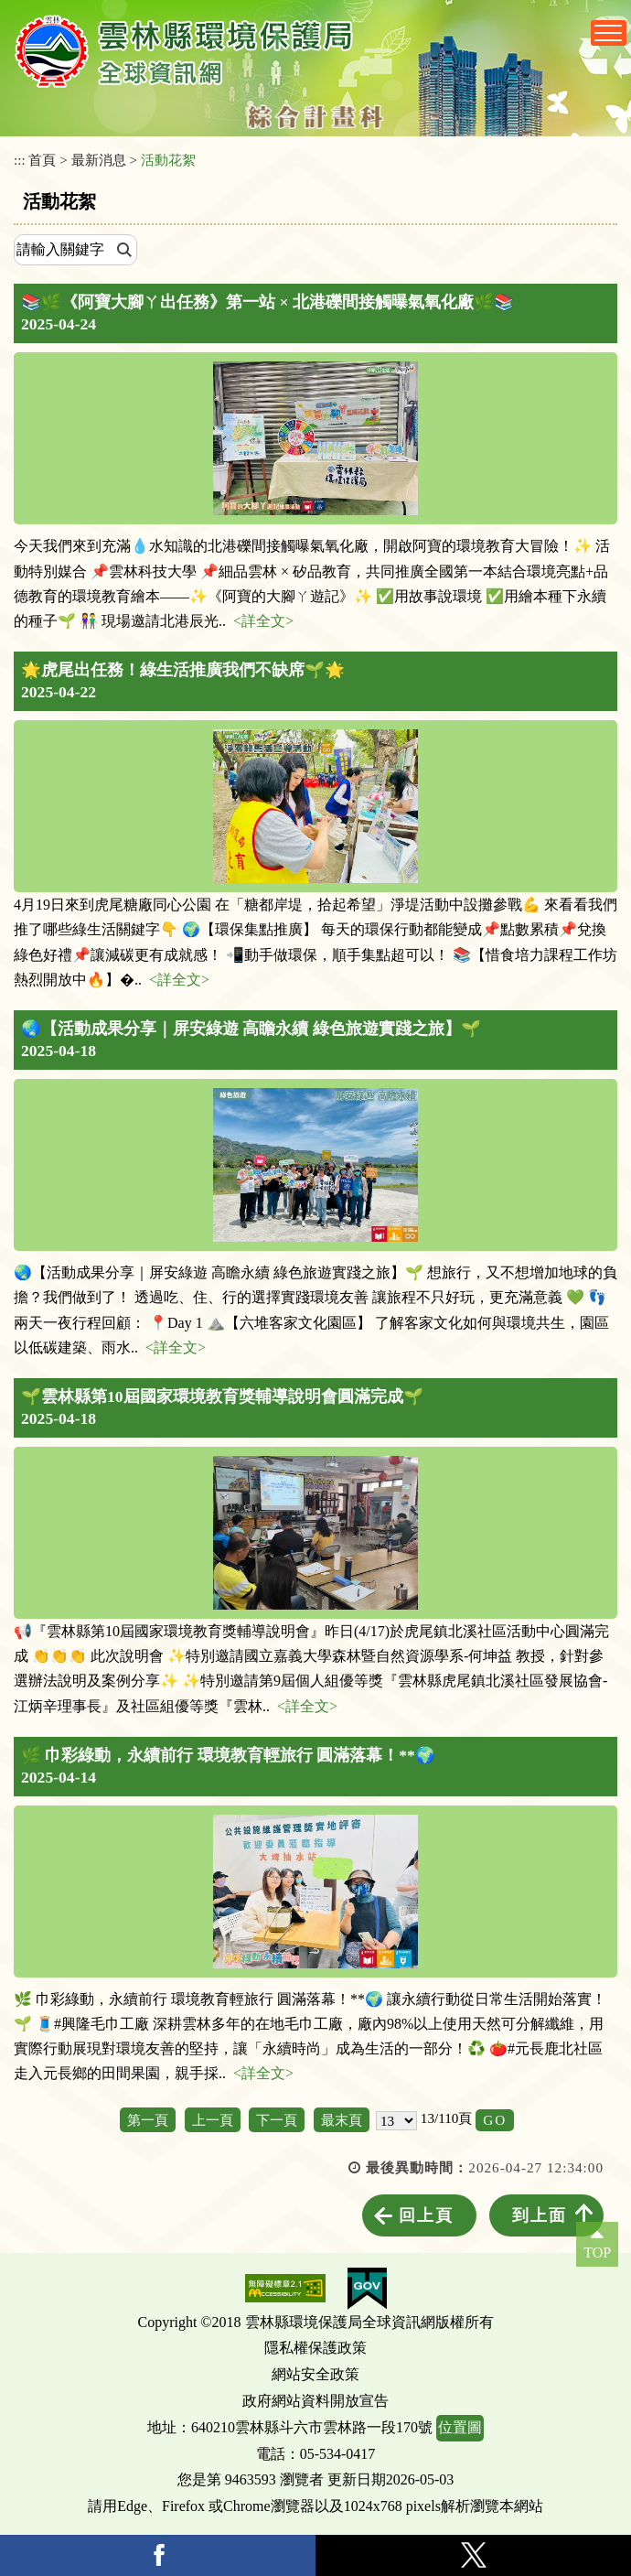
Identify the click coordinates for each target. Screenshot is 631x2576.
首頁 (42, 159)
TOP (597, 2252)
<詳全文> (263, 621)
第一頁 (147, 2120)
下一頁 (276, 2120)
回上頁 (426, 2215)
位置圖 (460, 2427)
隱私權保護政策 (315, 2347)
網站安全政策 (315, 2374)
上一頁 (212, 2120)
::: (20, 159)
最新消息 (98, 159)
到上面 (539, 2215)
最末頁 (341, 2120)
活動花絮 (168, 159)
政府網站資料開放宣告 (315, 2401)
